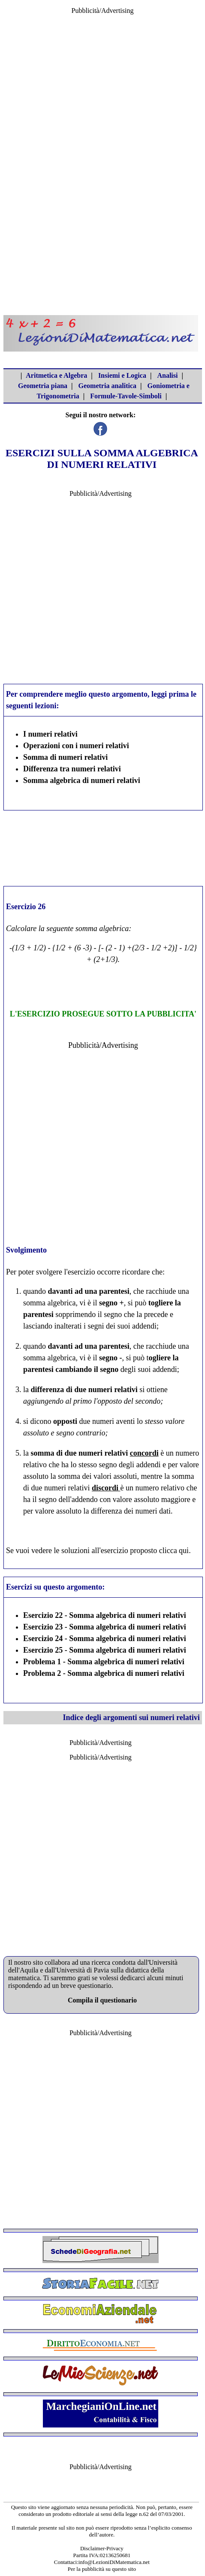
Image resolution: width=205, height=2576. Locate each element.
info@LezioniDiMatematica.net (114, 2562)
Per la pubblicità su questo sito (102, 2569)
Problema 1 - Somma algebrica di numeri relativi (103, 1661)
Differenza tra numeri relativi (72, 769)
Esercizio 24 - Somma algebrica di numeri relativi (104, 1638)
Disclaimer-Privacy (102, 2548)
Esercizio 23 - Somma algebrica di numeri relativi (104, 1627)
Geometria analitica (107, 385)
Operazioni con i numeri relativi (76, 745)
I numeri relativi (50, 734)
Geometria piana (42, 385)
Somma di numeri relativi (65, 757)
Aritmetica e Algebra (56, 375)
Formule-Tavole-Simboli (126, 396)
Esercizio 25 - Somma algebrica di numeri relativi (104, 1650)
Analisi (167, 375)
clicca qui (174, 1550)
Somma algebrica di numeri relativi (81, 780)
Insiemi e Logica (122, 375)
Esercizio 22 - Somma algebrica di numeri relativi (104, 1615)
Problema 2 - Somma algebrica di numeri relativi (103, 1673)
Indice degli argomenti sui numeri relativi (131, 1717)
